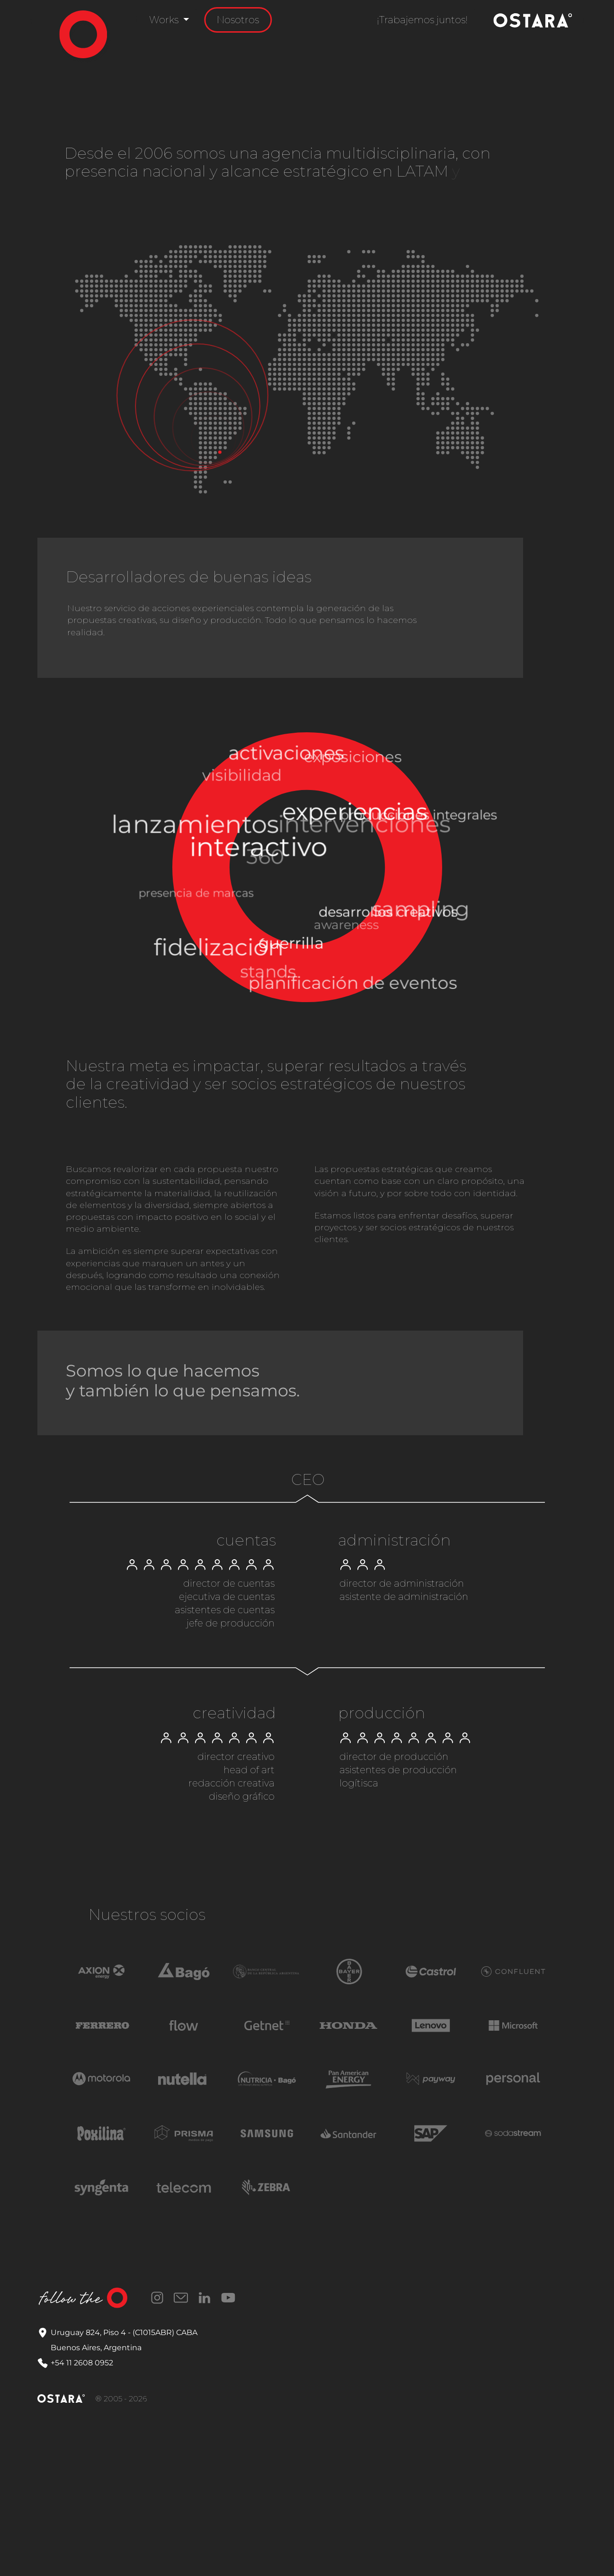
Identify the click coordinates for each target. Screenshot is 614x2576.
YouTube (228, 2297)
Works (165, 20)
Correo (181, 2297)
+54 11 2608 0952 (82, 2362)
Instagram (157, 2297)
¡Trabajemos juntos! (422, 20)
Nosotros (238, 20)
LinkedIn (204, 2297)
